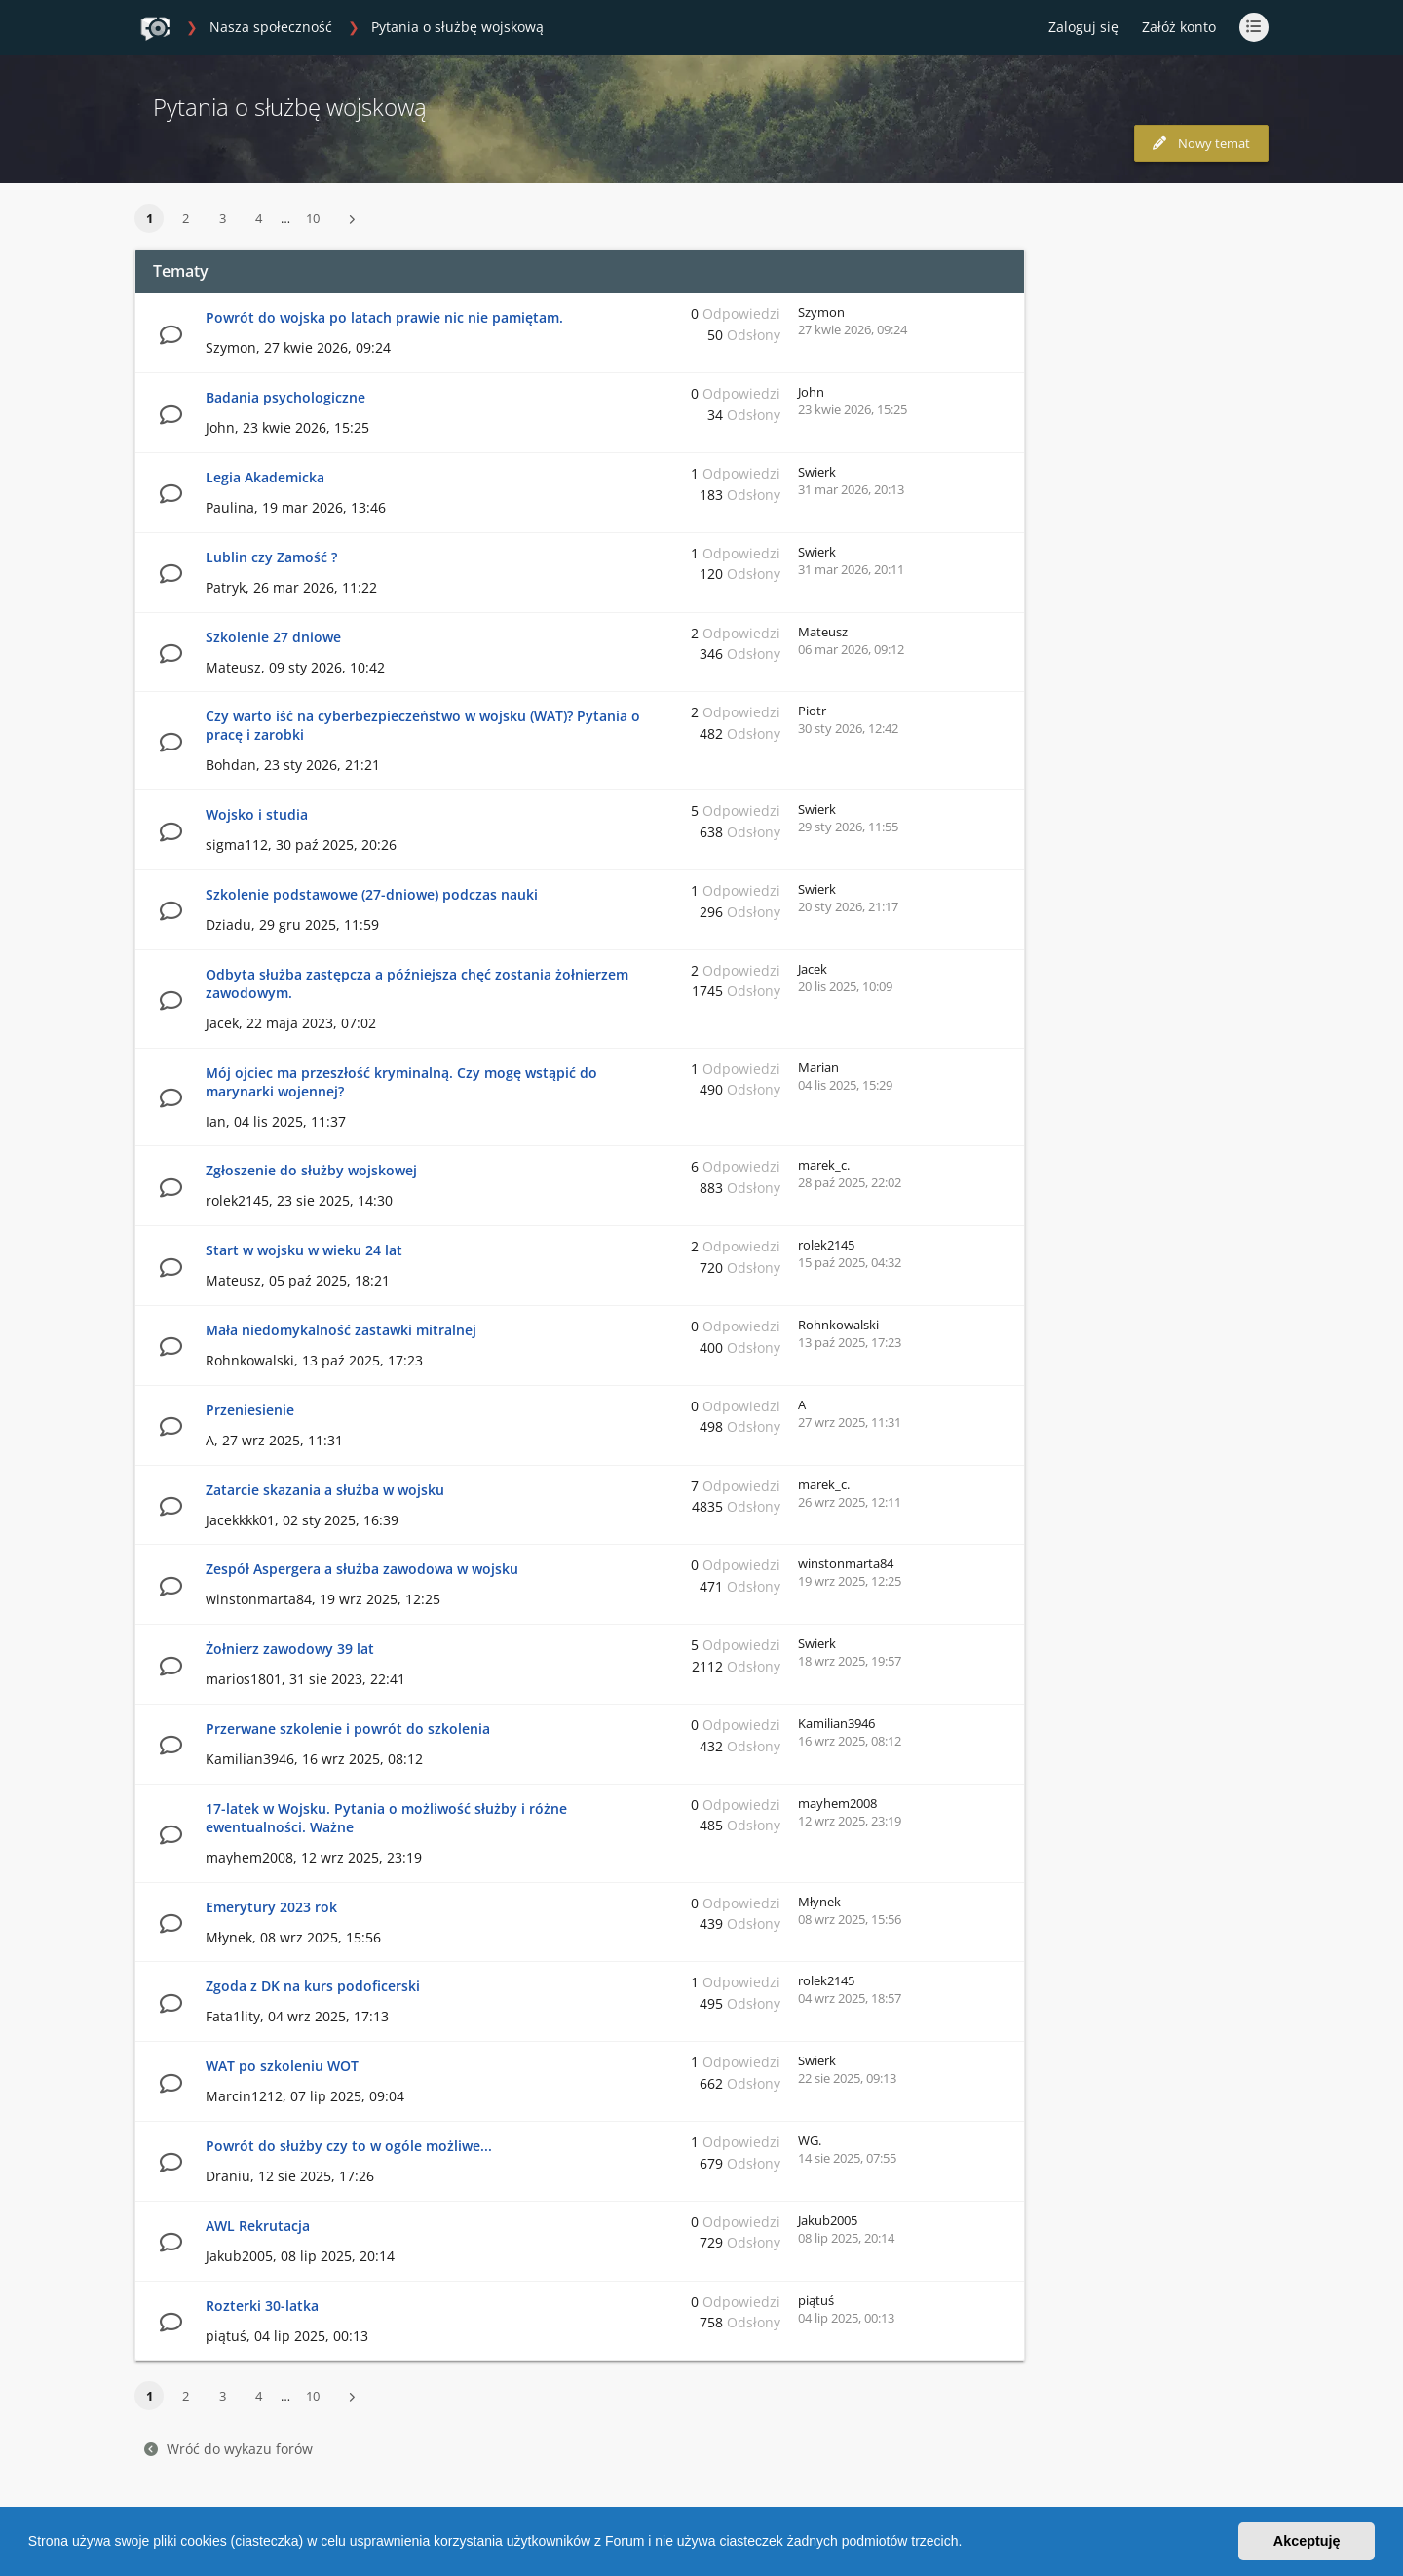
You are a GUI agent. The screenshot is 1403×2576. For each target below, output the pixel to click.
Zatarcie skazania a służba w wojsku (325, 1489)
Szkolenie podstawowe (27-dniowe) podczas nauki (372, 894)
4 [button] (258, 218)
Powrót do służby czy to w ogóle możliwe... (349, 2145)
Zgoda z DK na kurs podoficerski (313, 1986)
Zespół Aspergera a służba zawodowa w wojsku (362, 1568)
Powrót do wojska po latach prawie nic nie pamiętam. (384, 317)
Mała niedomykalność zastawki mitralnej (341, 1330)
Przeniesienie (250, 1410)
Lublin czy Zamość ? (271, 557)
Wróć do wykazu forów (228, 2449)
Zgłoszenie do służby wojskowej (311, 1170)
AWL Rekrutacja (258, 2225)
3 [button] (222, 218)
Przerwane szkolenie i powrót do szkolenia (348, 1728)
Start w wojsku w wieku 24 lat (304, 1250)
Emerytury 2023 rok (271, 1907)
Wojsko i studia (257, 814)
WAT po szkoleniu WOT (282, 2066)
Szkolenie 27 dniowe (273, 637)
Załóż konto (1179, 27)
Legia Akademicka (265, 477)
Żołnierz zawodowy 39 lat (290, 1648)
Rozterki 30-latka (262, 2305)
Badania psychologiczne (285, 397)
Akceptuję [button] (1307, 2541)
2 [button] (185, 218)
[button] (968, 2544)
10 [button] (313, 218)
